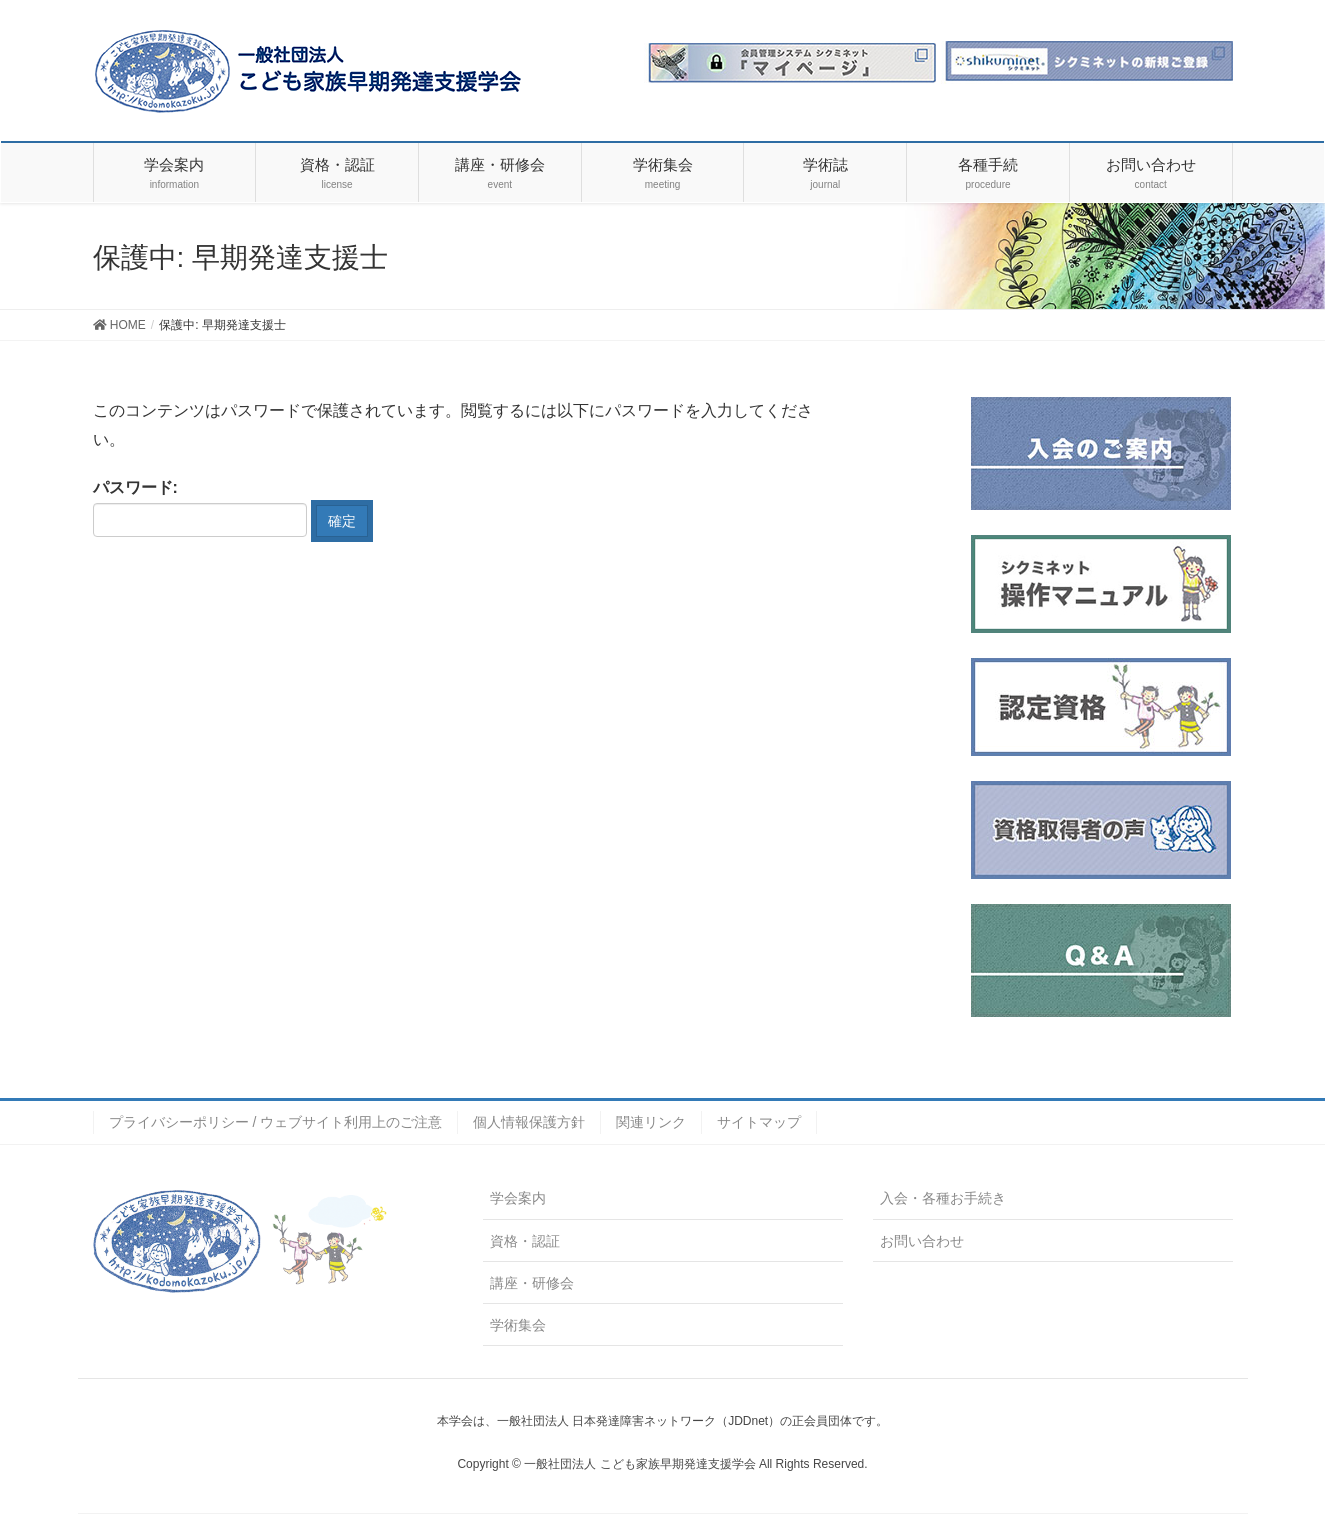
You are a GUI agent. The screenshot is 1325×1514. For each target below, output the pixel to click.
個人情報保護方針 (529, 1122)
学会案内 (518, 1198)
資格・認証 (525, 1241)
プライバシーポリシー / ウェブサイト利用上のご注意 (276, 1122)
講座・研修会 (532, 1283)
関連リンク (651, 1122)
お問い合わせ (922, 1241)
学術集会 (518, 1325)
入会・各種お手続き (943, 1198)
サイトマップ (759, 1122)
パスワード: (200, 508)
